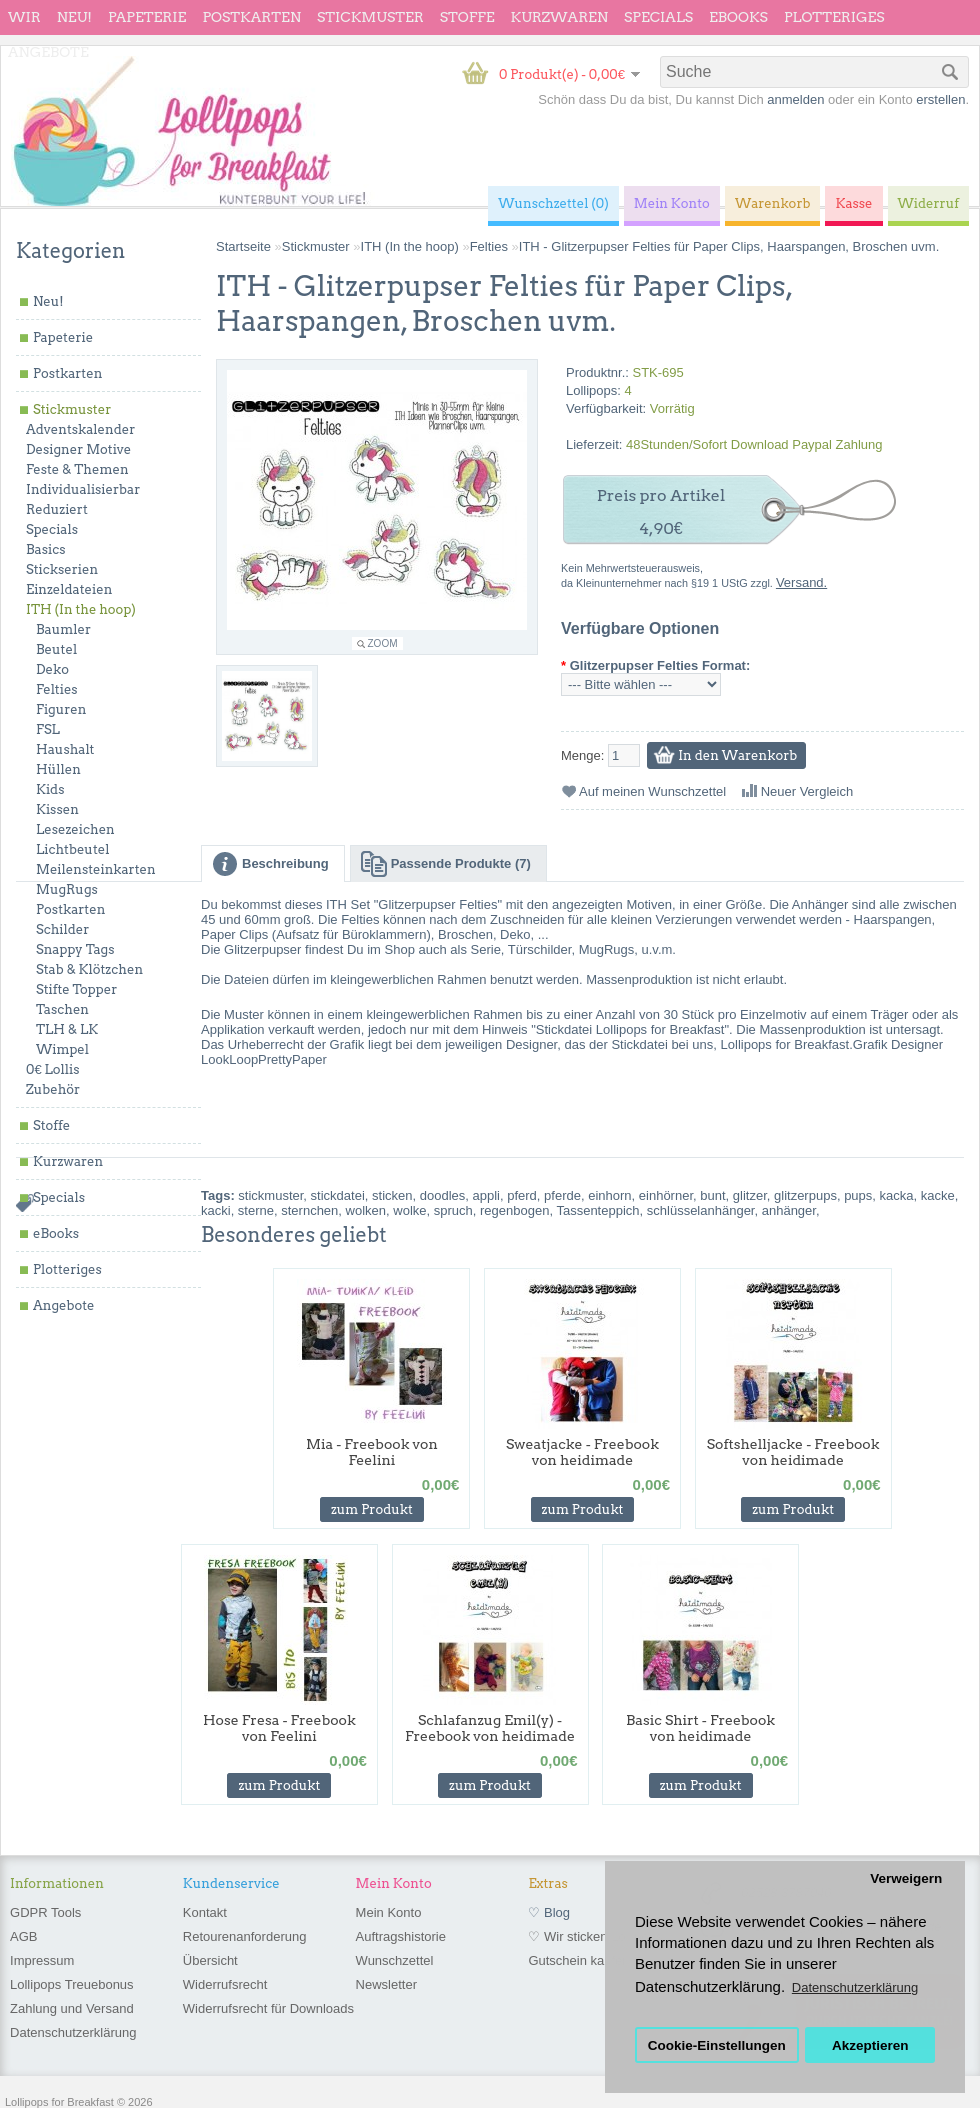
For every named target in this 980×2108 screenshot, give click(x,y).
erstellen (940, 99)
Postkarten (251, 17)
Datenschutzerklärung (73, 2032)
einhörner (666, 1195)
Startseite (243, 246)
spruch (453, 1210)
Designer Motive (78, 449)
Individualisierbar (83, 489)
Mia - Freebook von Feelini (372, 1452)
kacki (216, 1210)
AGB (23, 1936)
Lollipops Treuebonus (72, 1984)
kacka (897, 1195)
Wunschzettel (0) (553, 203)
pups (858, 1195)
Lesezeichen (75, 829)
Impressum (42, 1960)
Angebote (48, 52)
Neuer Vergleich (807, 791)
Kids (50, 789)
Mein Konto (389, 1912)
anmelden (795, 99)
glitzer (750, 1195)
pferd (522, 1195)
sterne (256, 1210)
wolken (366, 1210)
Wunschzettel (395, 1960)
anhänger (789, 1210)
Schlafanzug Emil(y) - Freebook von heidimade (490, 1728)
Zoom (383, 643)
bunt (712, 1195)
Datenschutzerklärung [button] (855, 1987)
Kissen (57, 809)
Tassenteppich (597, 1210)
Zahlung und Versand (72, 2008)
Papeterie (147, 17)
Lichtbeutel (72, 849)
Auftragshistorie (401, 1936)
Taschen (62, 1009)
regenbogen (514, 1210)
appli (486, 1195)
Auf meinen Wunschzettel (652, 791)
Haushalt (65, 749)
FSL (48, 729)
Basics (46, 549)
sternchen (309, 1210)
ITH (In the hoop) (81, 609)
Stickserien (62, 569)
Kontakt (205, 1912)
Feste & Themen (77, 469)
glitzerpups (805, 1195)
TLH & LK (67, 1029)
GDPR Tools (45, 1912)
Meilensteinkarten (96, 869)
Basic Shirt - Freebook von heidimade (700, 1728)
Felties (57, 689)
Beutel (56, 649)
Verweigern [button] (906, 1878)
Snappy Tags (75, 949)
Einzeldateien (69, 589)
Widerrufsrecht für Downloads (268, 2008)
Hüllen (58, 769)
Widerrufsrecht (225, 1984)
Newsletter (386, 1984)
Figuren (61, 709)
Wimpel (62, 1049)
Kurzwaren (559, 17)
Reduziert (57, 509)
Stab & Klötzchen (89, 969)
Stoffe (467, 17)
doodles (443, 1195)
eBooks (738, 17)
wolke (409, 1210)
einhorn (609, 1195)
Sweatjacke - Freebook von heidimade (582, 1452)
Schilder (62, 929)
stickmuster (270, 1195)
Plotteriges (834, 17)
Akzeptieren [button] (870, 2045)
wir (24, 17)
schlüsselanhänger (701, 1210)
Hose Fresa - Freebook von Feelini (279, 1728)
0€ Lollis (52, 1069)
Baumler (63, 629)
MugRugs (67, 889)
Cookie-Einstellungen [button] (717, 2045)
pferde (562, 1195)
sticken (392, 1195)
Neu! (74, 17)
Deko (52, 669)
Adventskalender (80, 429)
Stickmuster (370, 17)
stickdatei (338, 1195)
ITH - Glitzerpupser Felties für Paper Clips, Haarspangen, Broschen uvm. (729, 246)
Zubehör (53, 1089)
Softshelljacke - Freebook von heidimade (793, 1452)
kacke (938, 1195)
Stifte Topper (76, 989)
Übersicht (210, 1960)
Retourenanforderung (245, 1936)
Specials (658, 17)
